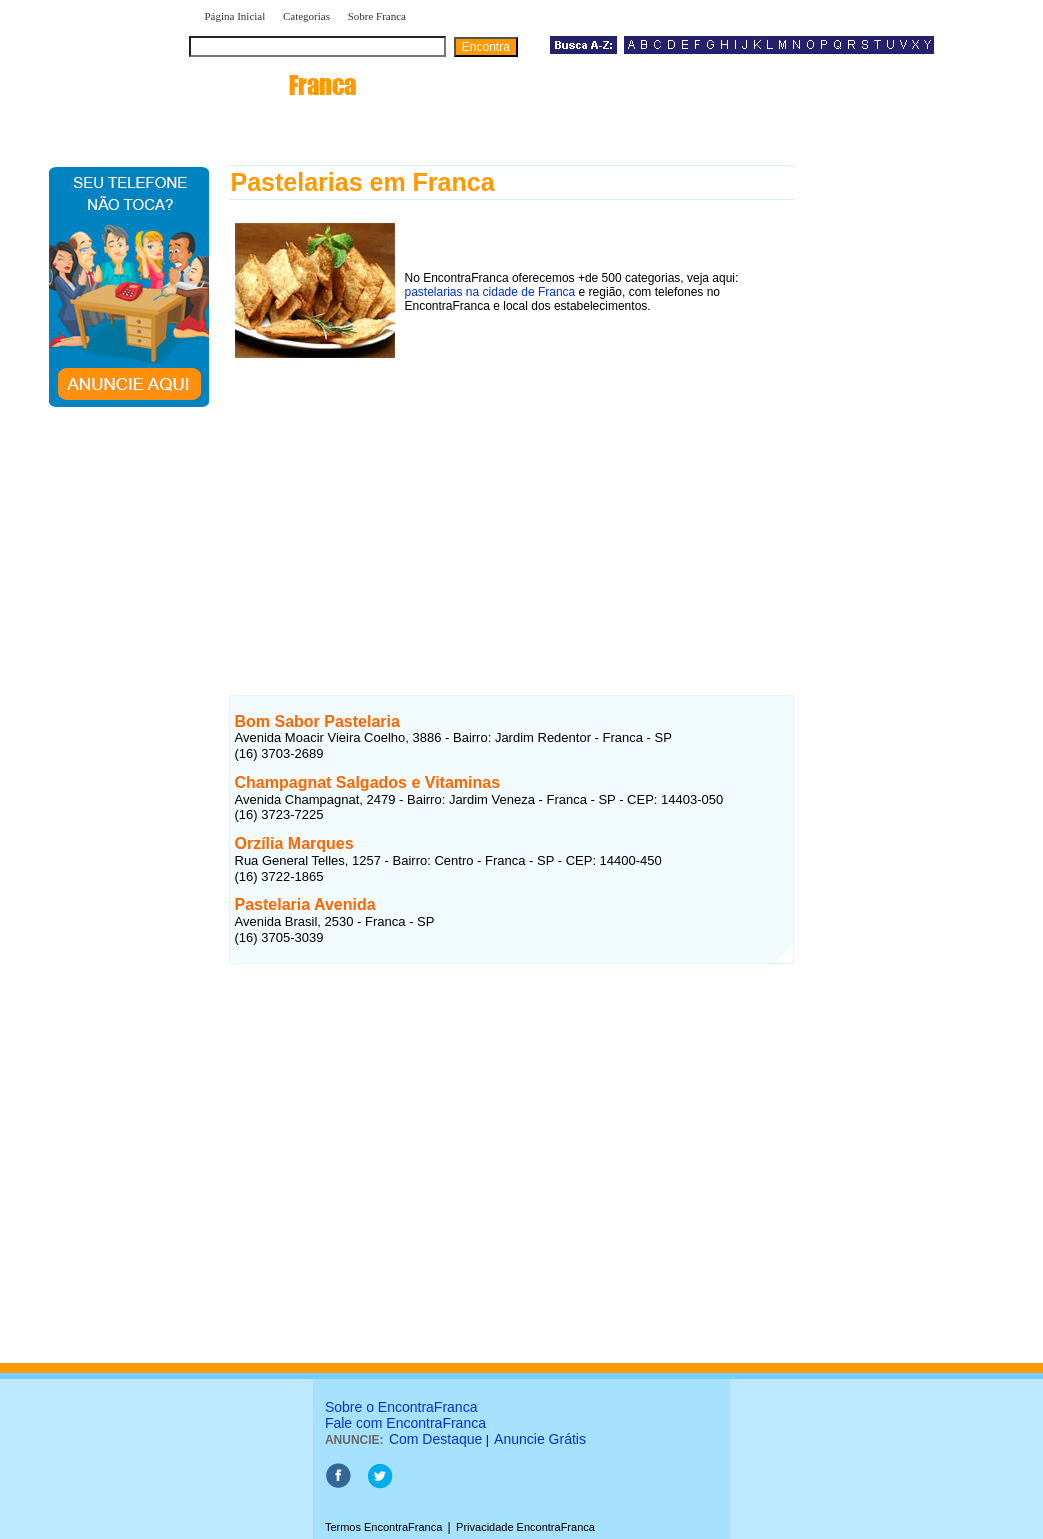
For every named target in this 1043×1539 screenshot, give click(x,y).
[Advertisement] (511, 507)
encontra (276, 85)
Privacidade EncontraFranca (525, 1527)
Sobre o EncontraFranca (401, 1407)
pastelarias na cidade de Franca (490, 292)
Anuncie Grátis (540, 1439)
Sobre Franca (377, 16)
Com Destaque (435, 1439)
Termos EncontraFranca (383, 1527)
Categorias (306, 16)
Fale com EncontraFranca (405, 1423)
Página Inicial (235, 16)
